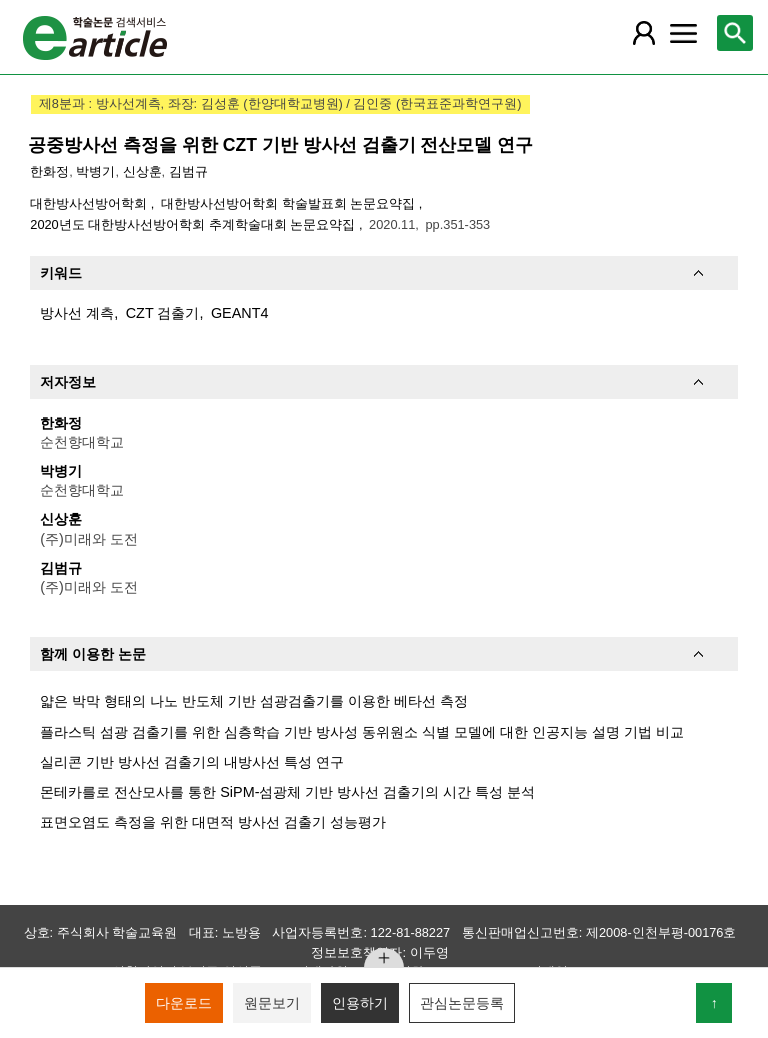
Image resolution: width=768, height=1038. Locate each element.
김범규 (188, 171)
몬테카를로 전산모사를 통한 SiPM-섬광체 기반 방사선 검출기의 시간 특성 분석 (287, 792)
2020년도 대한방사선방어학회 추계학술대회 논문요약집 (194, 224)
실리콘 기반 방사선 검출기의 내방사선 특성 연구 (192, 762)
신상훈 (142, 171)
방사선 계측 (77, 313)
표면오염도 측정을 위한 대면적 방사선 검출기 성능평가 (213, 822)
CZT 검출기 (163, 313)
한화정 (49, 171)
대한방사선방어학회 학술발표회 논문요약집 (290, 203)
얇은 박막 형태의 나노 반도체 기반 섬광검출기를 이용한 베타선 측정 (254, 701)
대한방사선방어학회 (90, 203)
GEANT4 (240, 313)
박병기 (95, 171)
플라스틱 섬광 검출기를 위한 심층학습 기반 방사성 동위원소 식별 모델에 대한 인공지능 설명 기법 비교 (362, 732)
